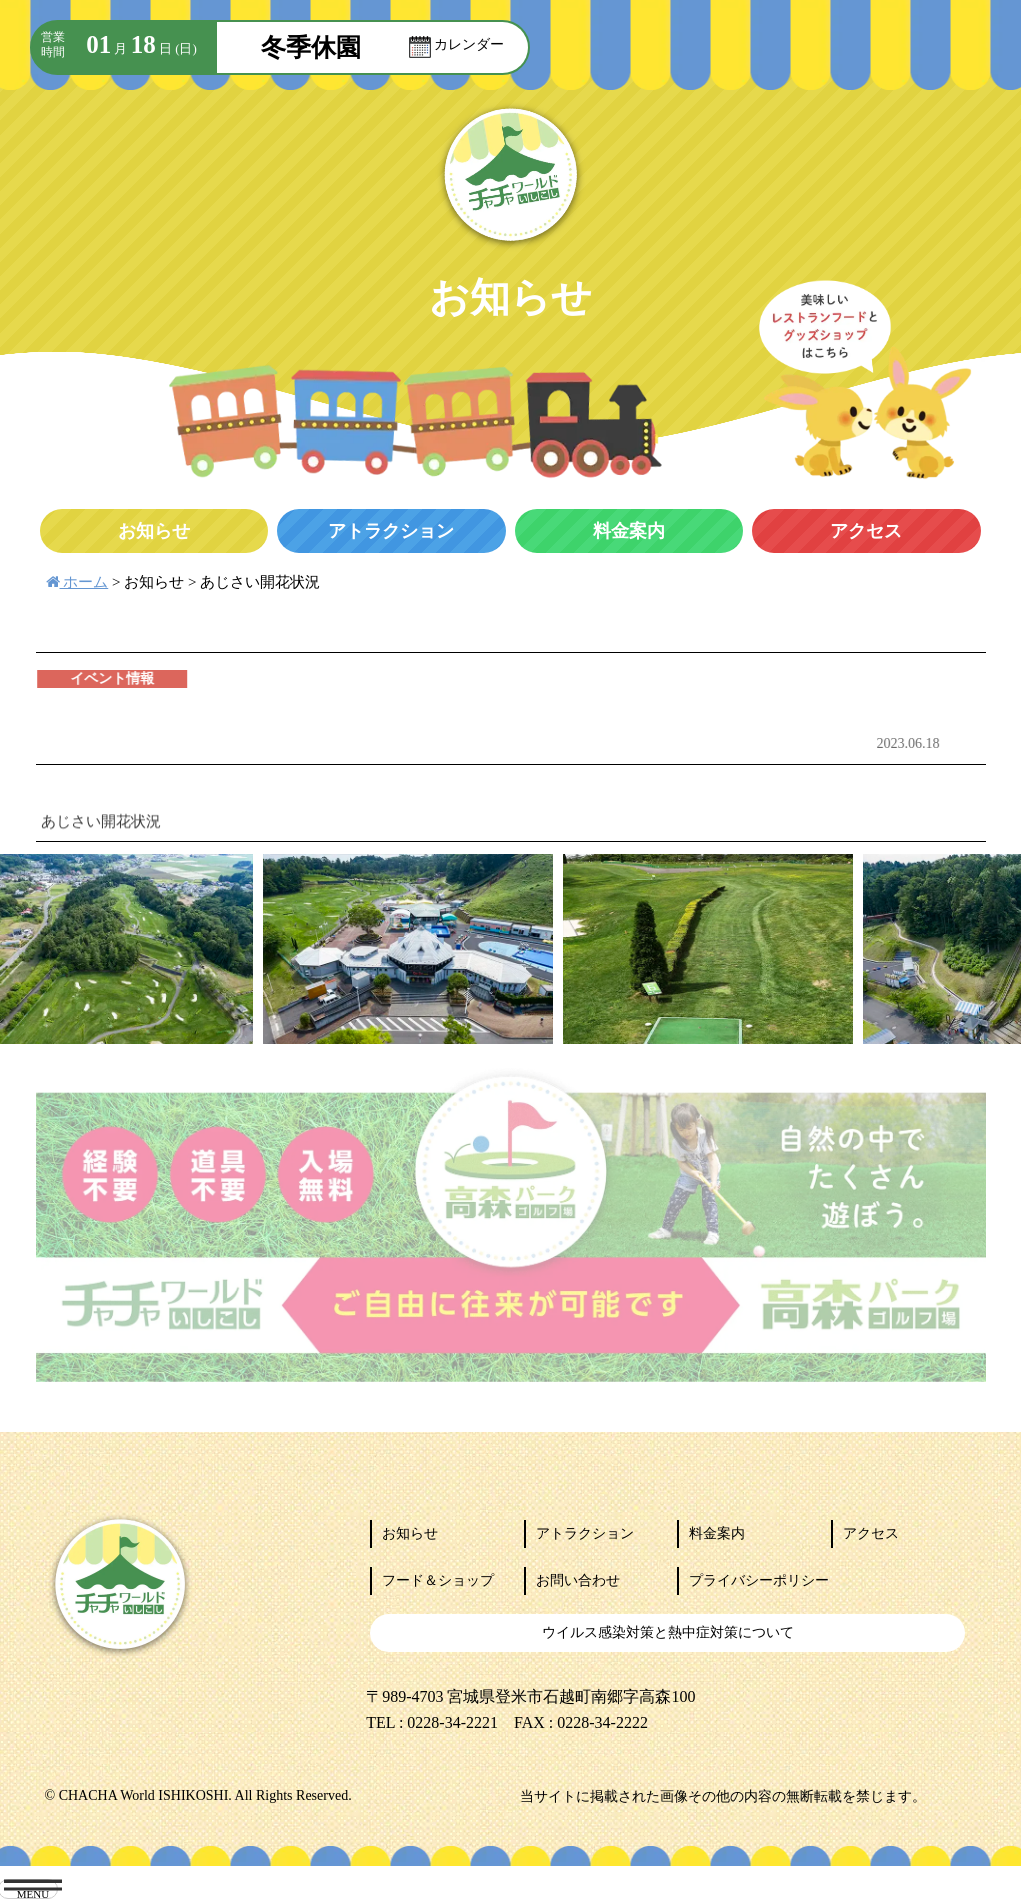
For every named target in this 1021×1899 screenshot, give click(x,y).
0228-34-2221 (452, 1722)
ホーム (77, 582)
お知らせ (154, 582)
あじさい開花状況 (260, 582)
